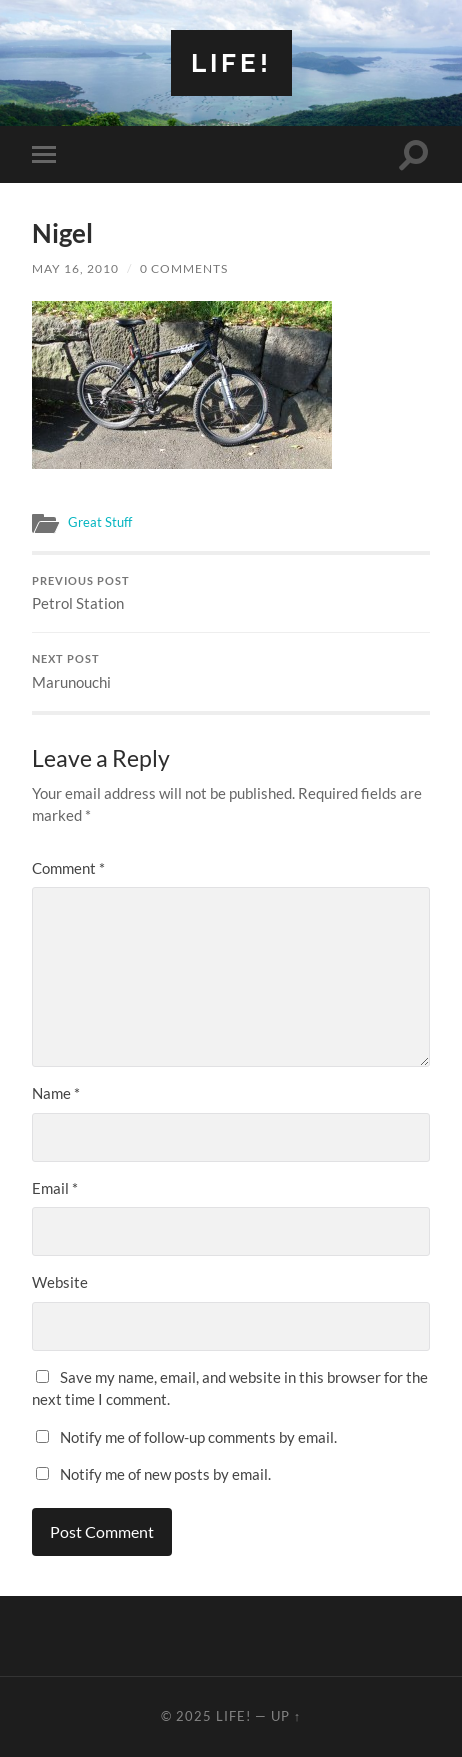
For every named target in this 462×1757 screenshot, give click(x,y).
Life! (231, 62)
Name (56, 1093)
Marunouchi (230, 672)
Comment (68, 868)
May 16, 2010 (75, 268)
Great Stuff (100, 522)
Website (60, 1282)
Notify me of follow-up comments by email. (198, 1437)
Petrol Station (230, 594)
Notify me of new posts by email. (165, 1474)
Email (55, 1188)
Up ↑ (286, 1716)
